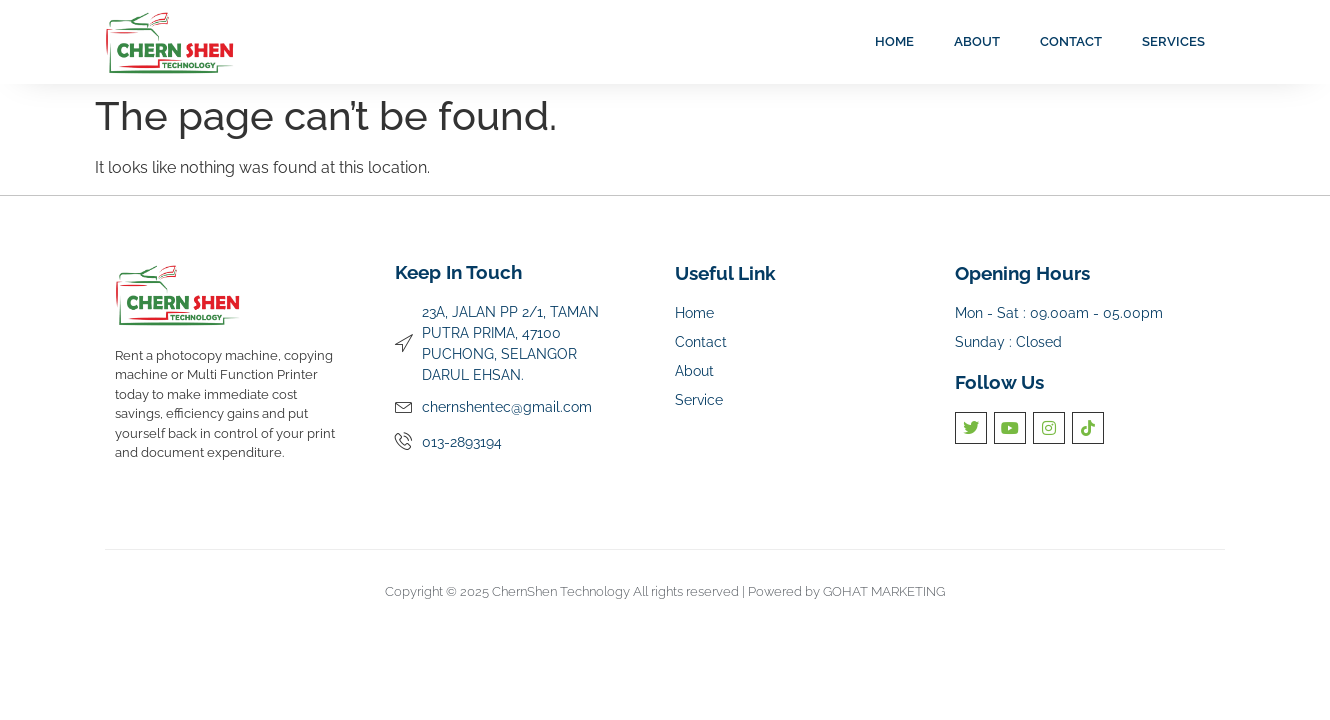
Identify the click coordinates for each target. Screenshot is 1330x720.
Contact (1071, 41)
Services (1173, 41)
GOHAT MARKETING (884, 591)
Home (894, 41)
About (977, 41)
